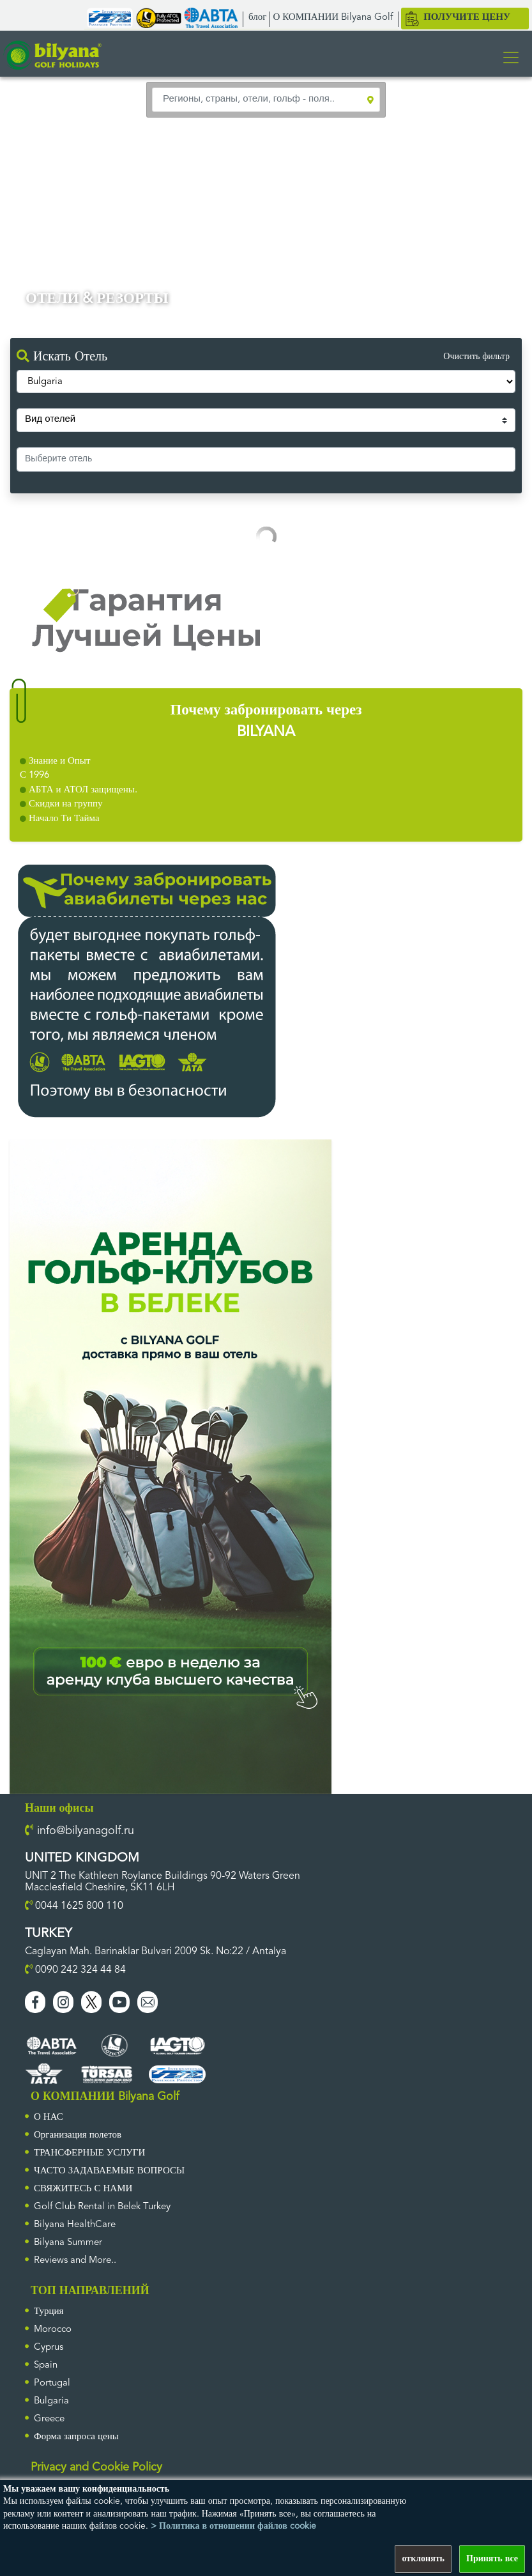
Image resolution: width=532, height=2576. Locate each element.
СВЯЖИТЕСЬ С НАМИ (83, 2189)
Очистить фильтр (476, 356)
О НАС (48, 2117)
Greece (49, 2419)
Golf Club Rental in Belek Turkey (102, 2207)
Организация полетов (77, 2135)
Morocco (53, 2329)
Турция (48, 2312)
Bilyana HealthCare (75, 2225)
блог (257, 17)
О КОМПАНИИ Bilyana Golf (333, 17)
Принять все (492, 2558)
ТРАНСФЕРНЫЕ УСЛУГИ (89, 2153)
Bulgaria (51, 2401)
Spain (45, 2365)
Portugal (52, 2383)
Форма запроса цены (76, 2437)
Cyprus (48, 2347)
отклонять (423, 2558)
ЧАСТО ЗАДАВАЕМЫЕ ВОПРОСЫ (109, 2171)
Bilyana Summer (68, 2243)
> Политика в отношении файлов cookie (233, 2526)
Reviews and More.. (75, 2260)
